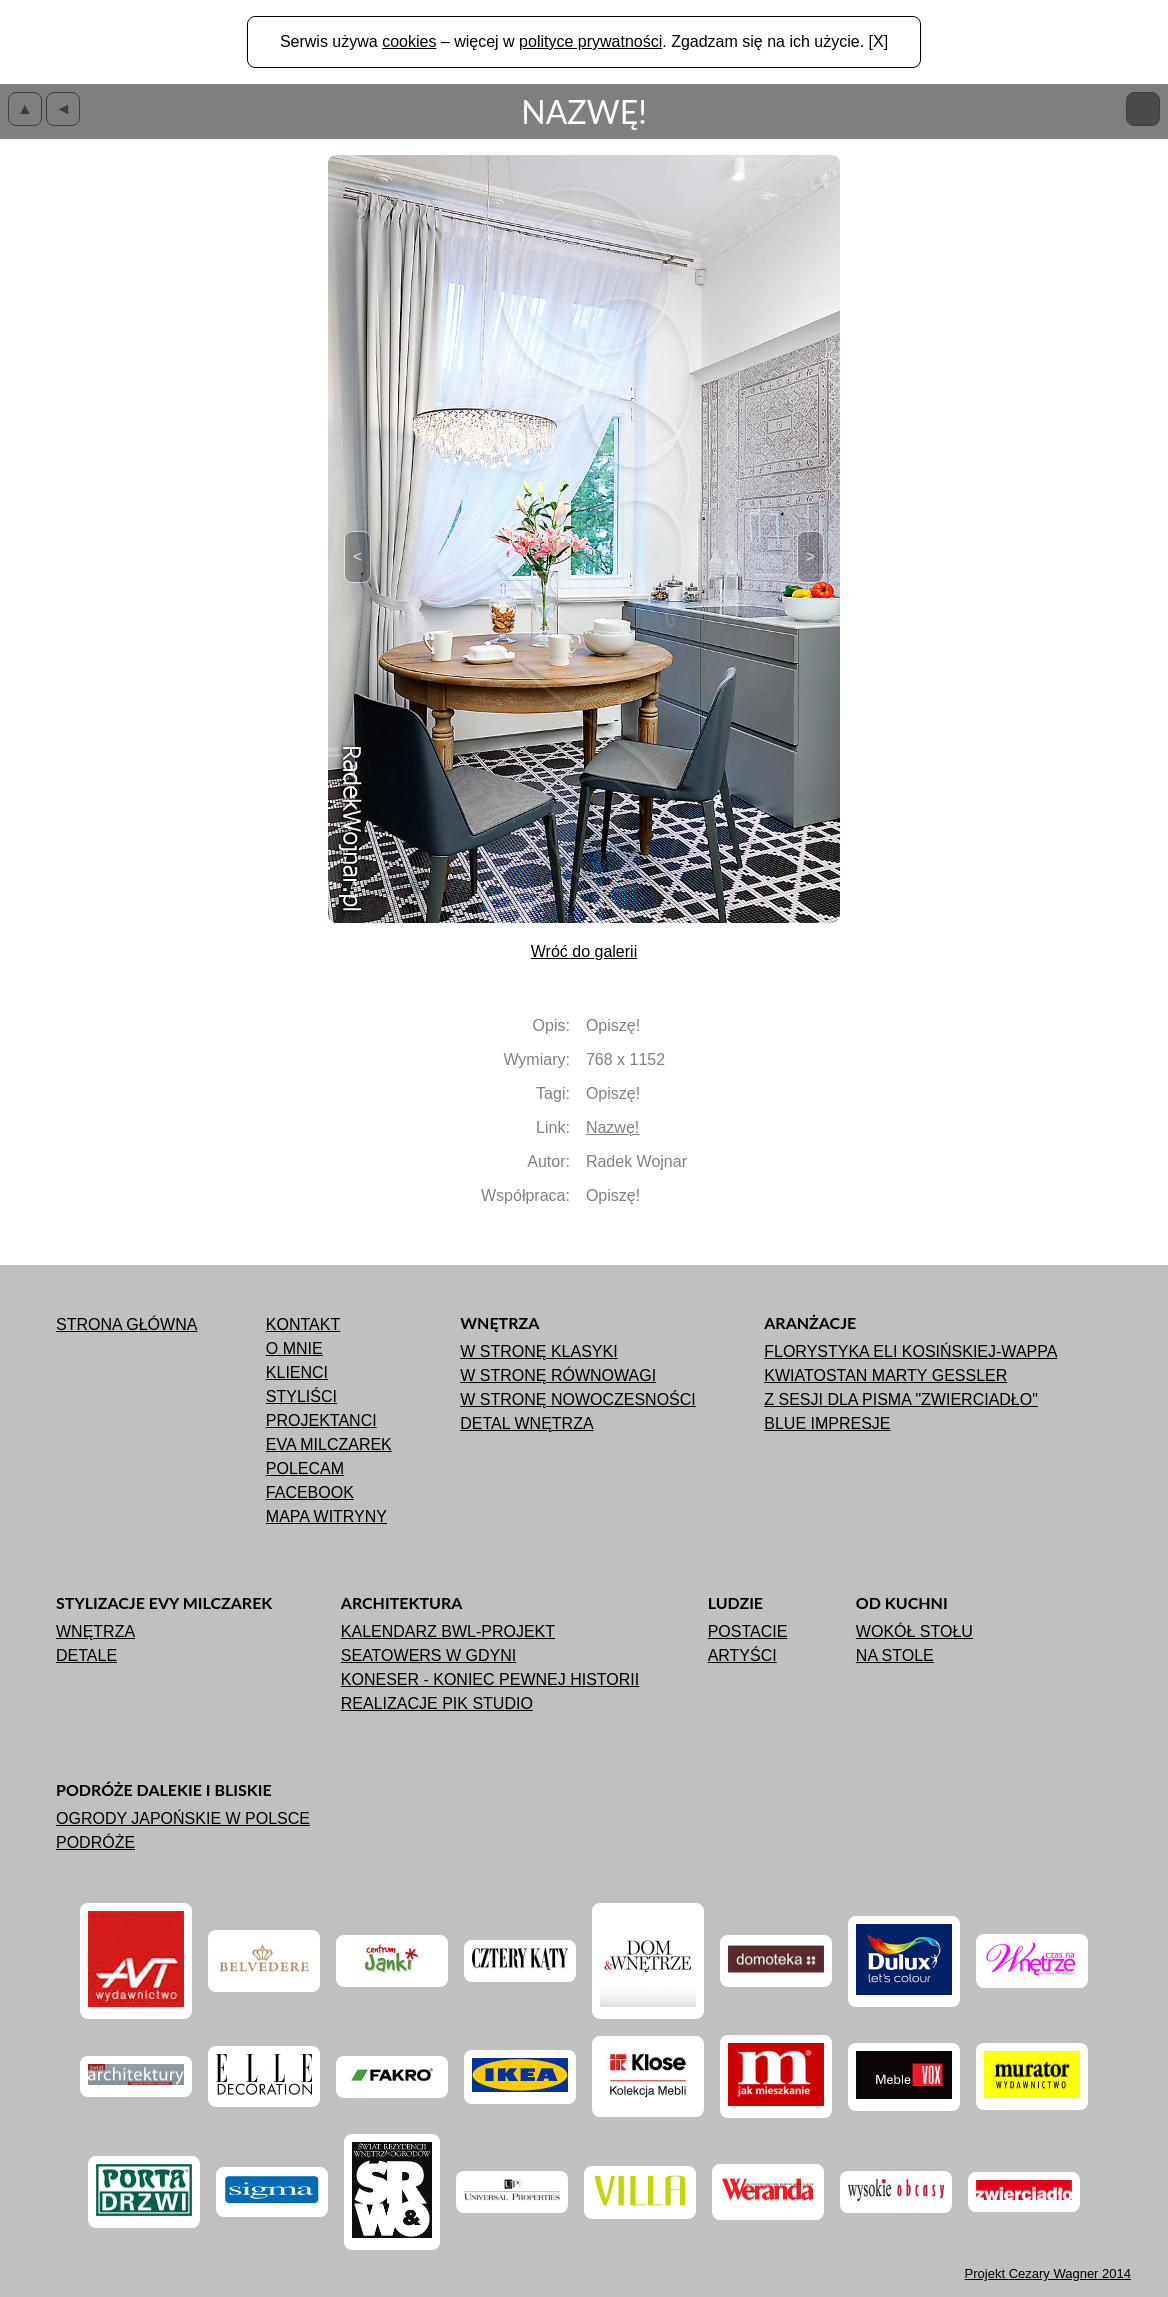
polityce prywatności (590, 41)
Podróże (95, 1842)
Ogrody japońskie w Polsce (183, 1818)
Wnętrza (95, 1631)
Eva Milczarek (329, 1444)
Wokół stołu (914, 1631)
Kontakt (303, 1324)
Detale (86, 1655)
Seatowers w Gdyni (428, 1655)
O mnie (294, 1348)
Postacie (748, 1631)
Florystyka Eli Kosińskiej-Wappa (910, 1351)
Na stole (895, 1655)
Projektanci (321, 1420)
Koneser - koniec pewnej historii (490, 1679)
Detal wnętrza (526, 1423)
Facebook (310, 1492)
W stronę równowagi (558, 1375)
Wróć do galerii (584, 951)
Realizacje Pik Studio (437, 1703)
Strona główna (126, 1324)
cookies (409, 41)
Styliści (301, 1396)
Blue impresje (827, 1423)
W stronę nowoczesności (578, 1399)
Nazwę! (612, 1127)
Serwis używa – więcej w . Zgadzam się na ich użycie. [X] (584, 41)
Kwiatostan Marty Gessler (885, 1375)
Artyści (742, 1655)
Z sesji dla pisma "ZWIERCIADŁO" (901, 1399)
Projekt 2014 (1048, 2273)
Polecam (305, 1468)
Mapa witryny (326, 1516)
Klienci (297, 1372)
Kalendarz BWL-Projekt (448, 1631)
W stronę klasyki (538, 1351)
